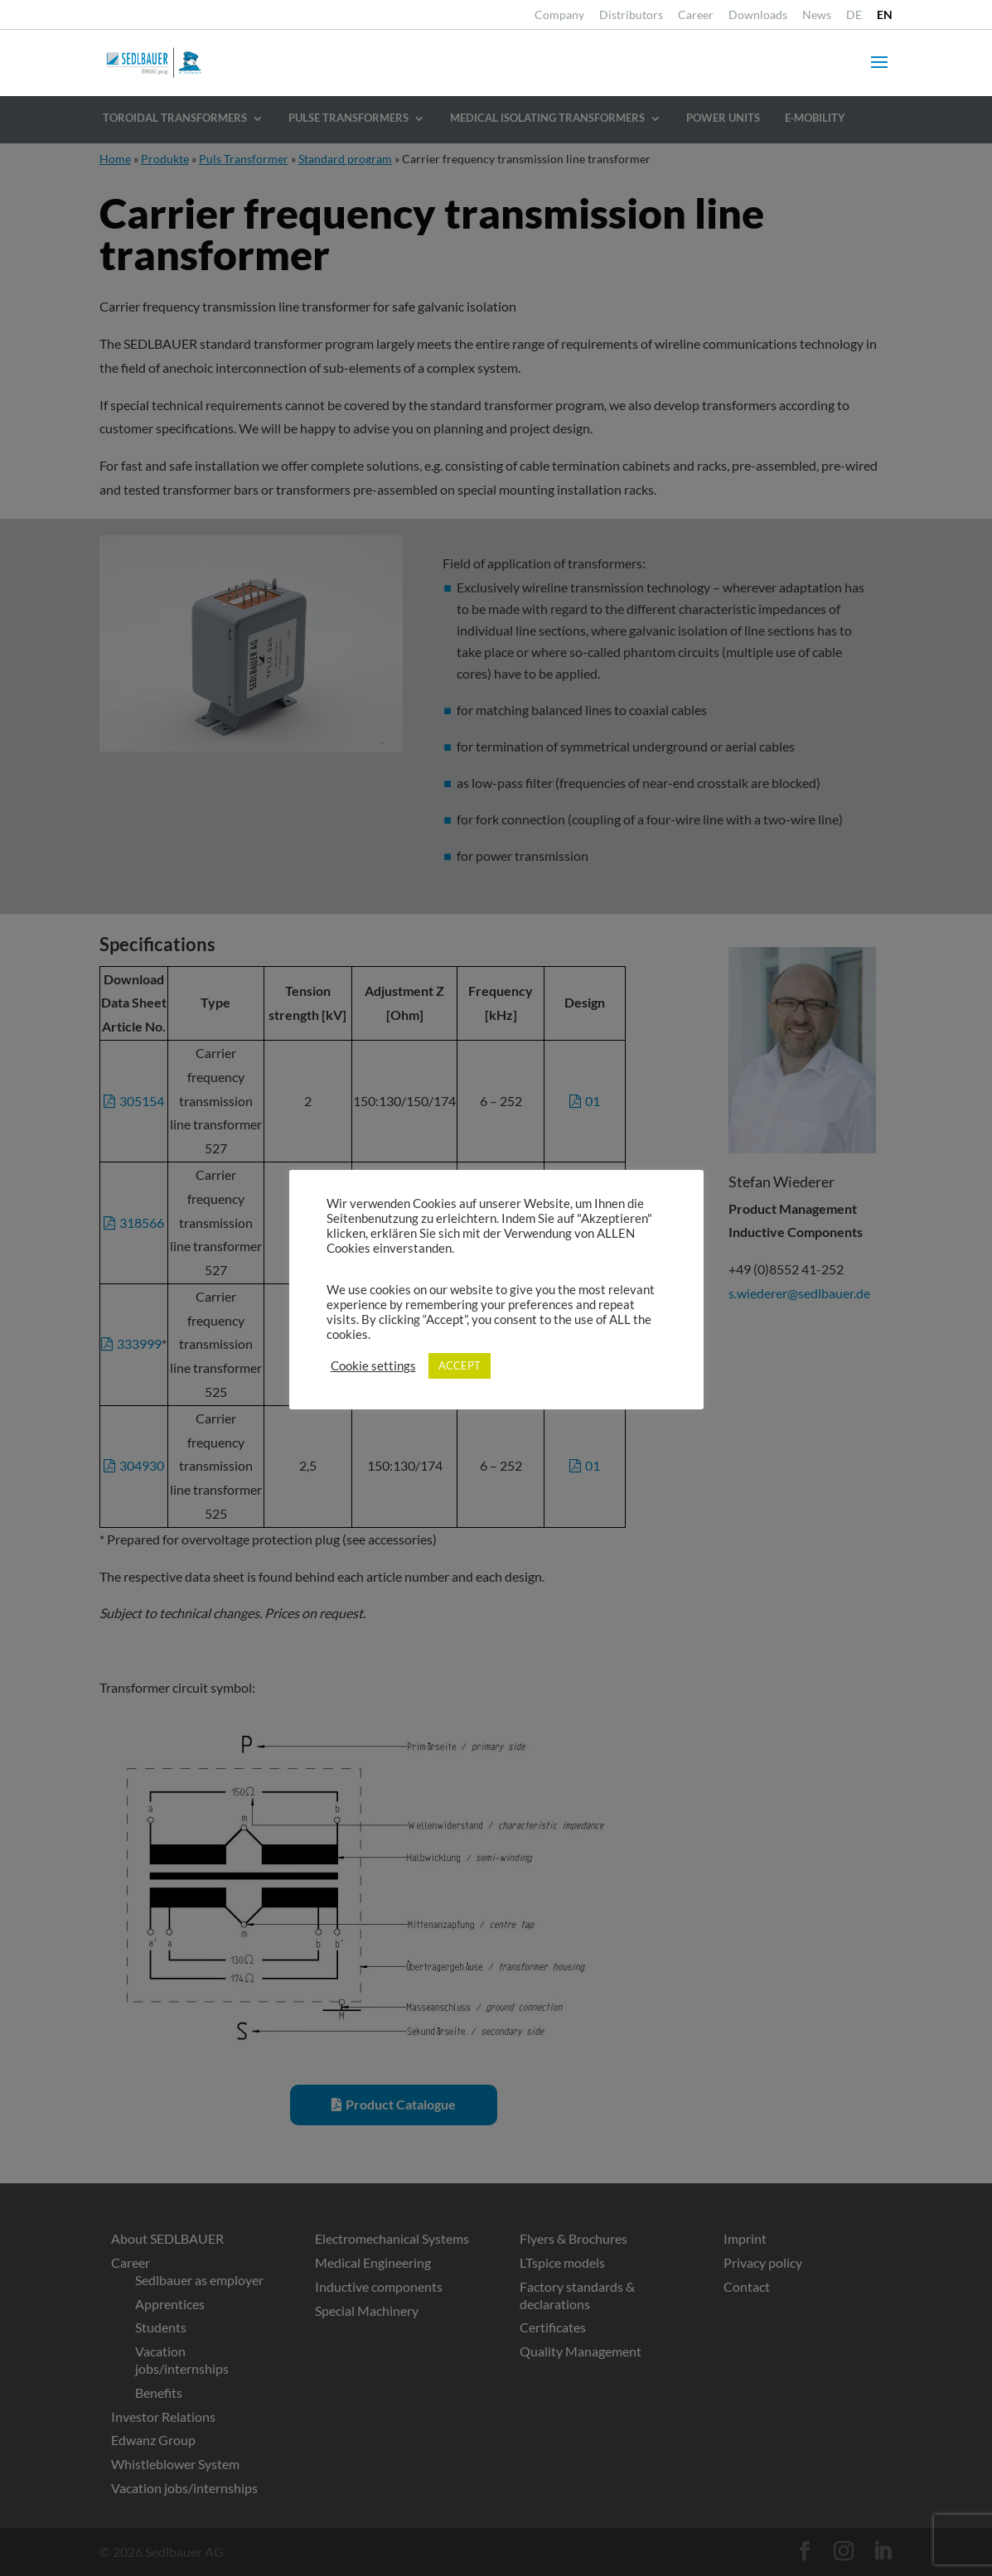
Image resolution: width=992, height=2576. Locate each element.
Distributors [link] (631, 15)
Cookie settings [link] (373, 1366)
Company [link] (559, 15)
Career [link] (696, 15)
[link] (854, 19)
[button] (879, 73)
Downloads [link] (757, 15)
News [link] (816, 15)
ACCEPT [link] (459, 1365)
